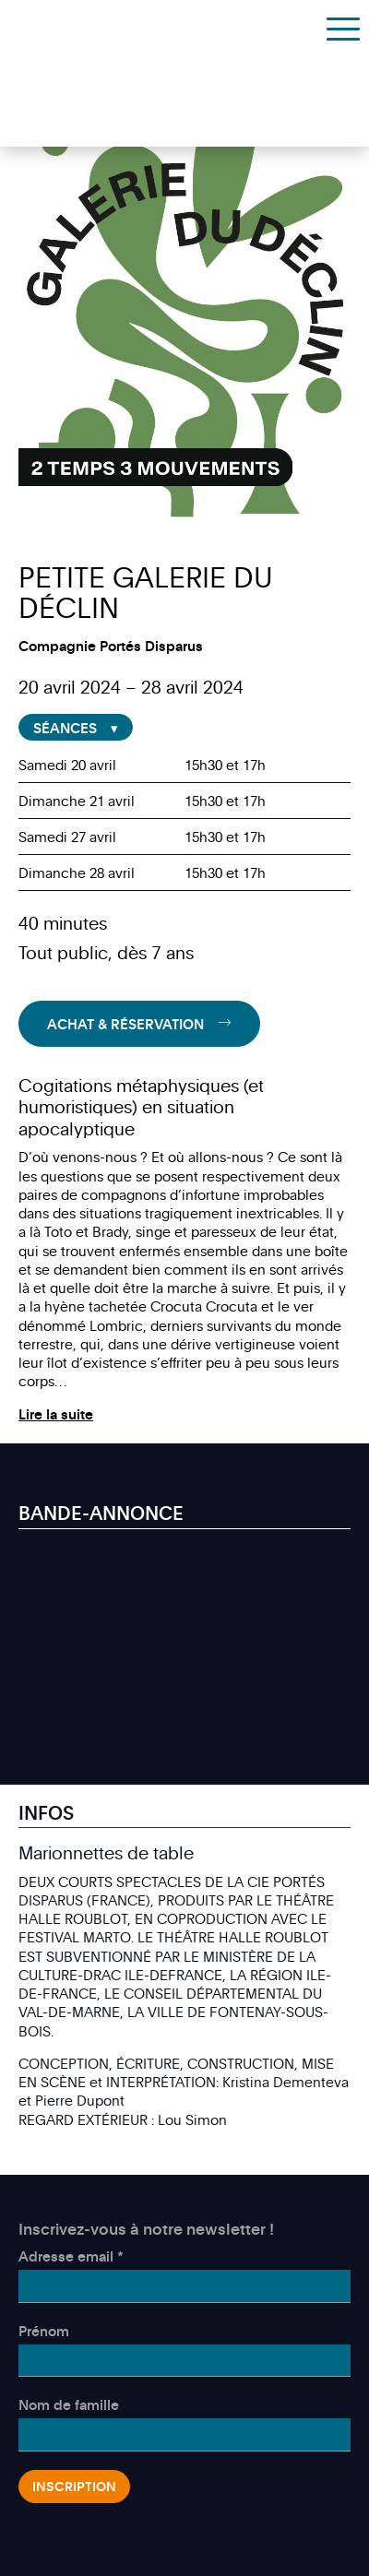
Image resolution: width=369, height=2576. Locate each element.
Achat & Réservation (125, 1024)
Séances (65, 727)
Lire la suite (55, 1414)
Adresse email (71, 2256)
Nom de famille (68, 2404)
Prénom (43, 2330)
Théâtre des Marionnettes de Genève (103, 27)
